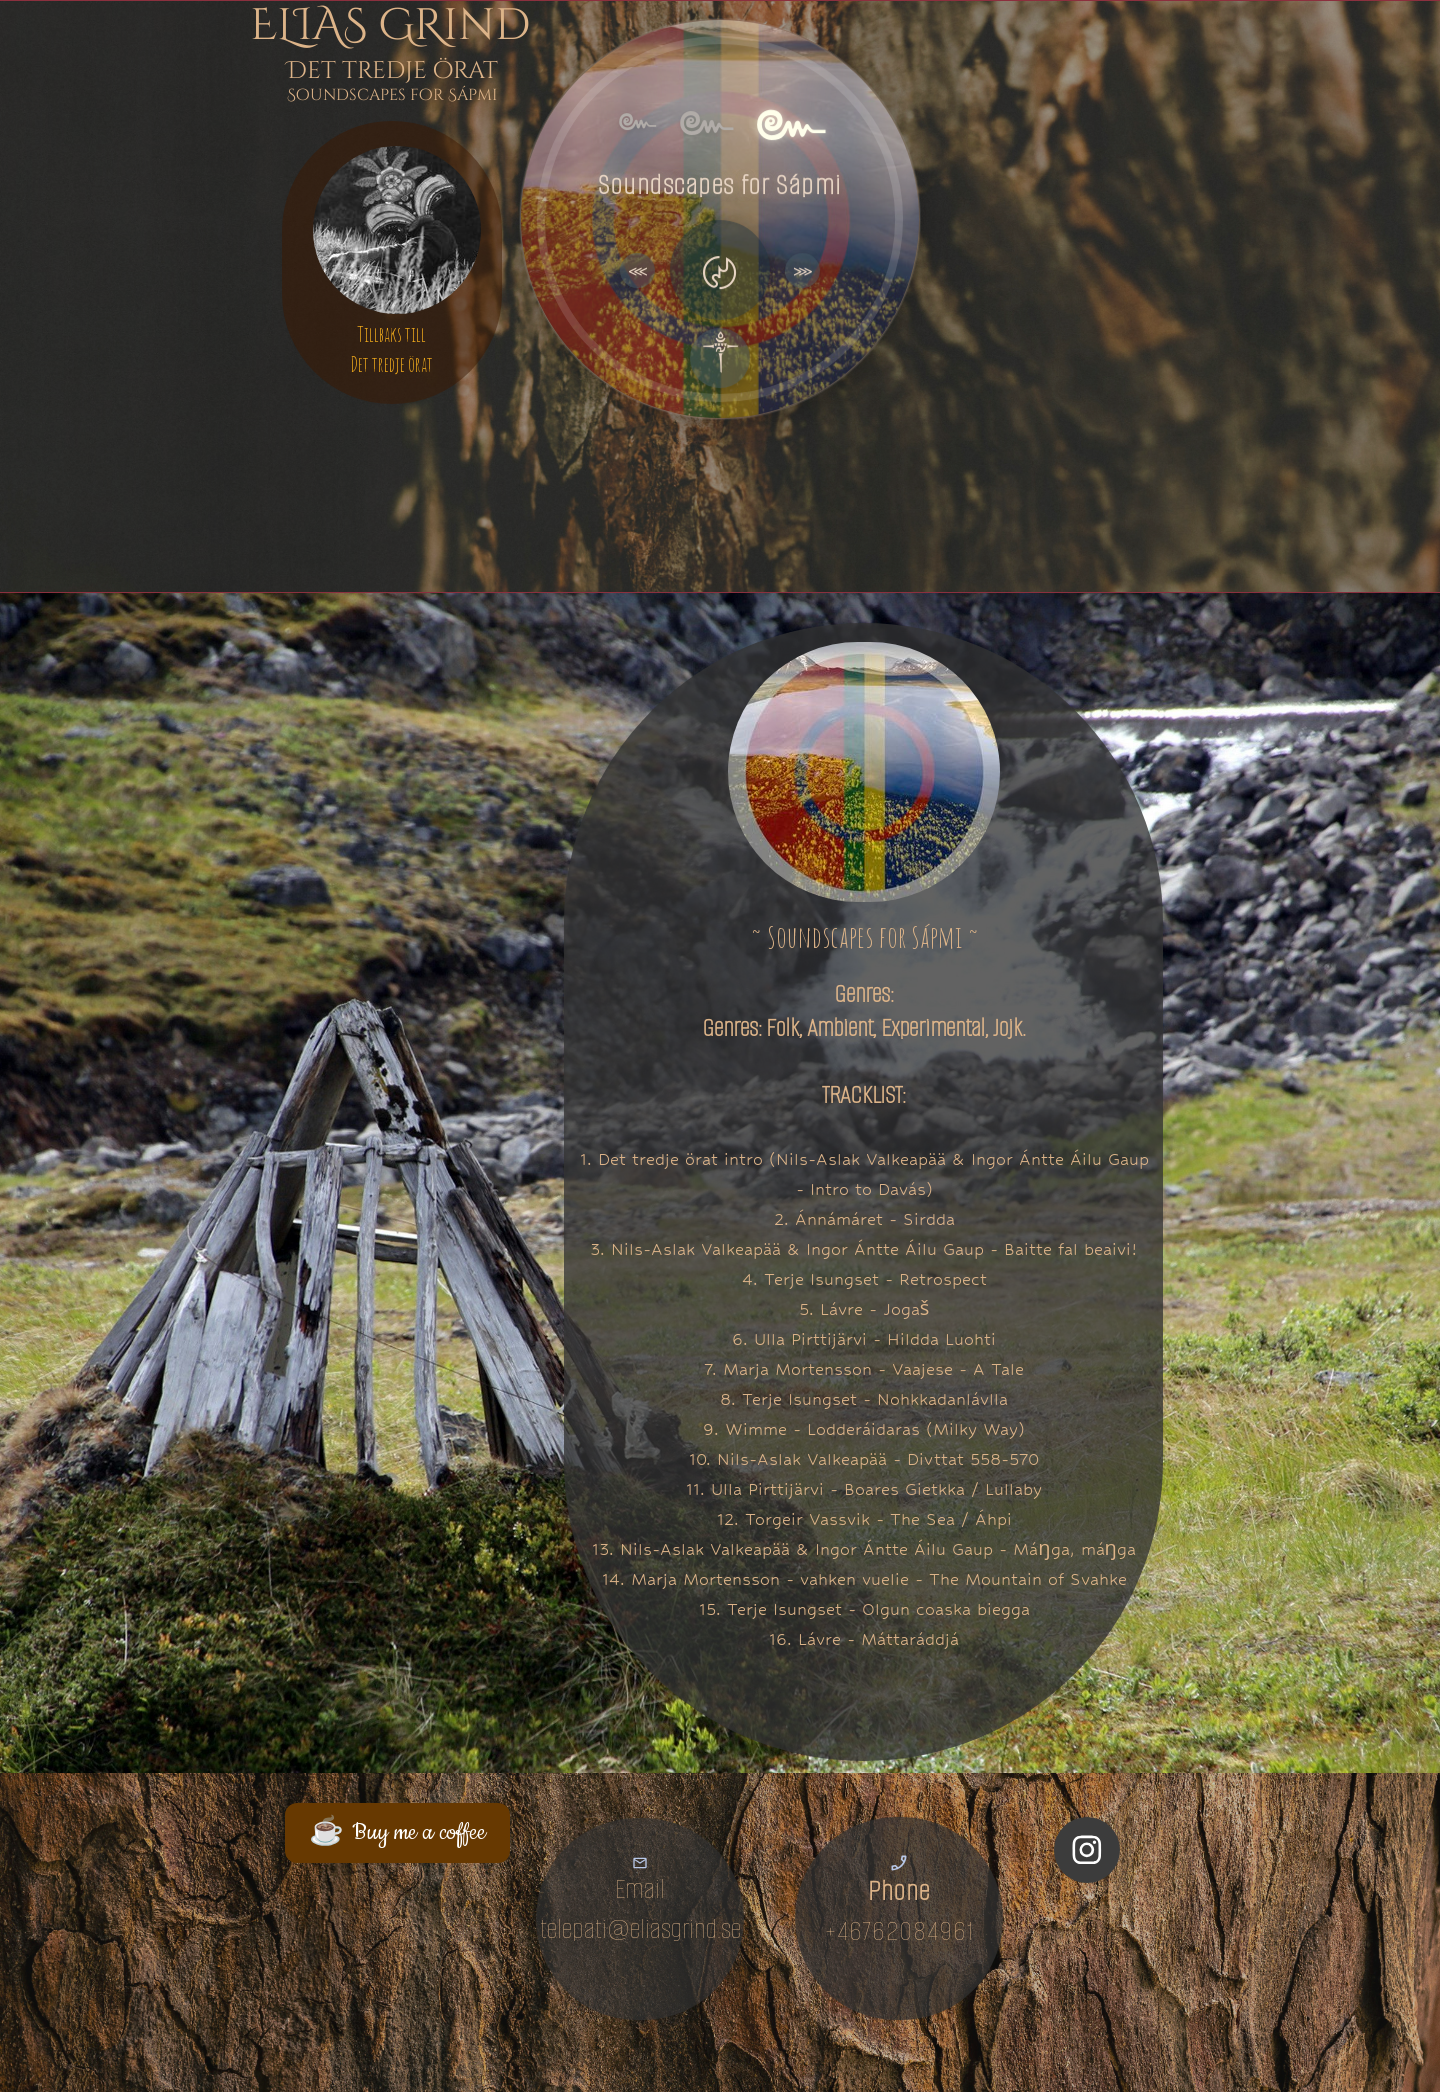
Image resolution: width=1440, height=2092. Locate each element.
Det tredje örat (391, 364)
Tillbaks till (391, 334)
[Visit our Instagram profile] (1087, 1850)
